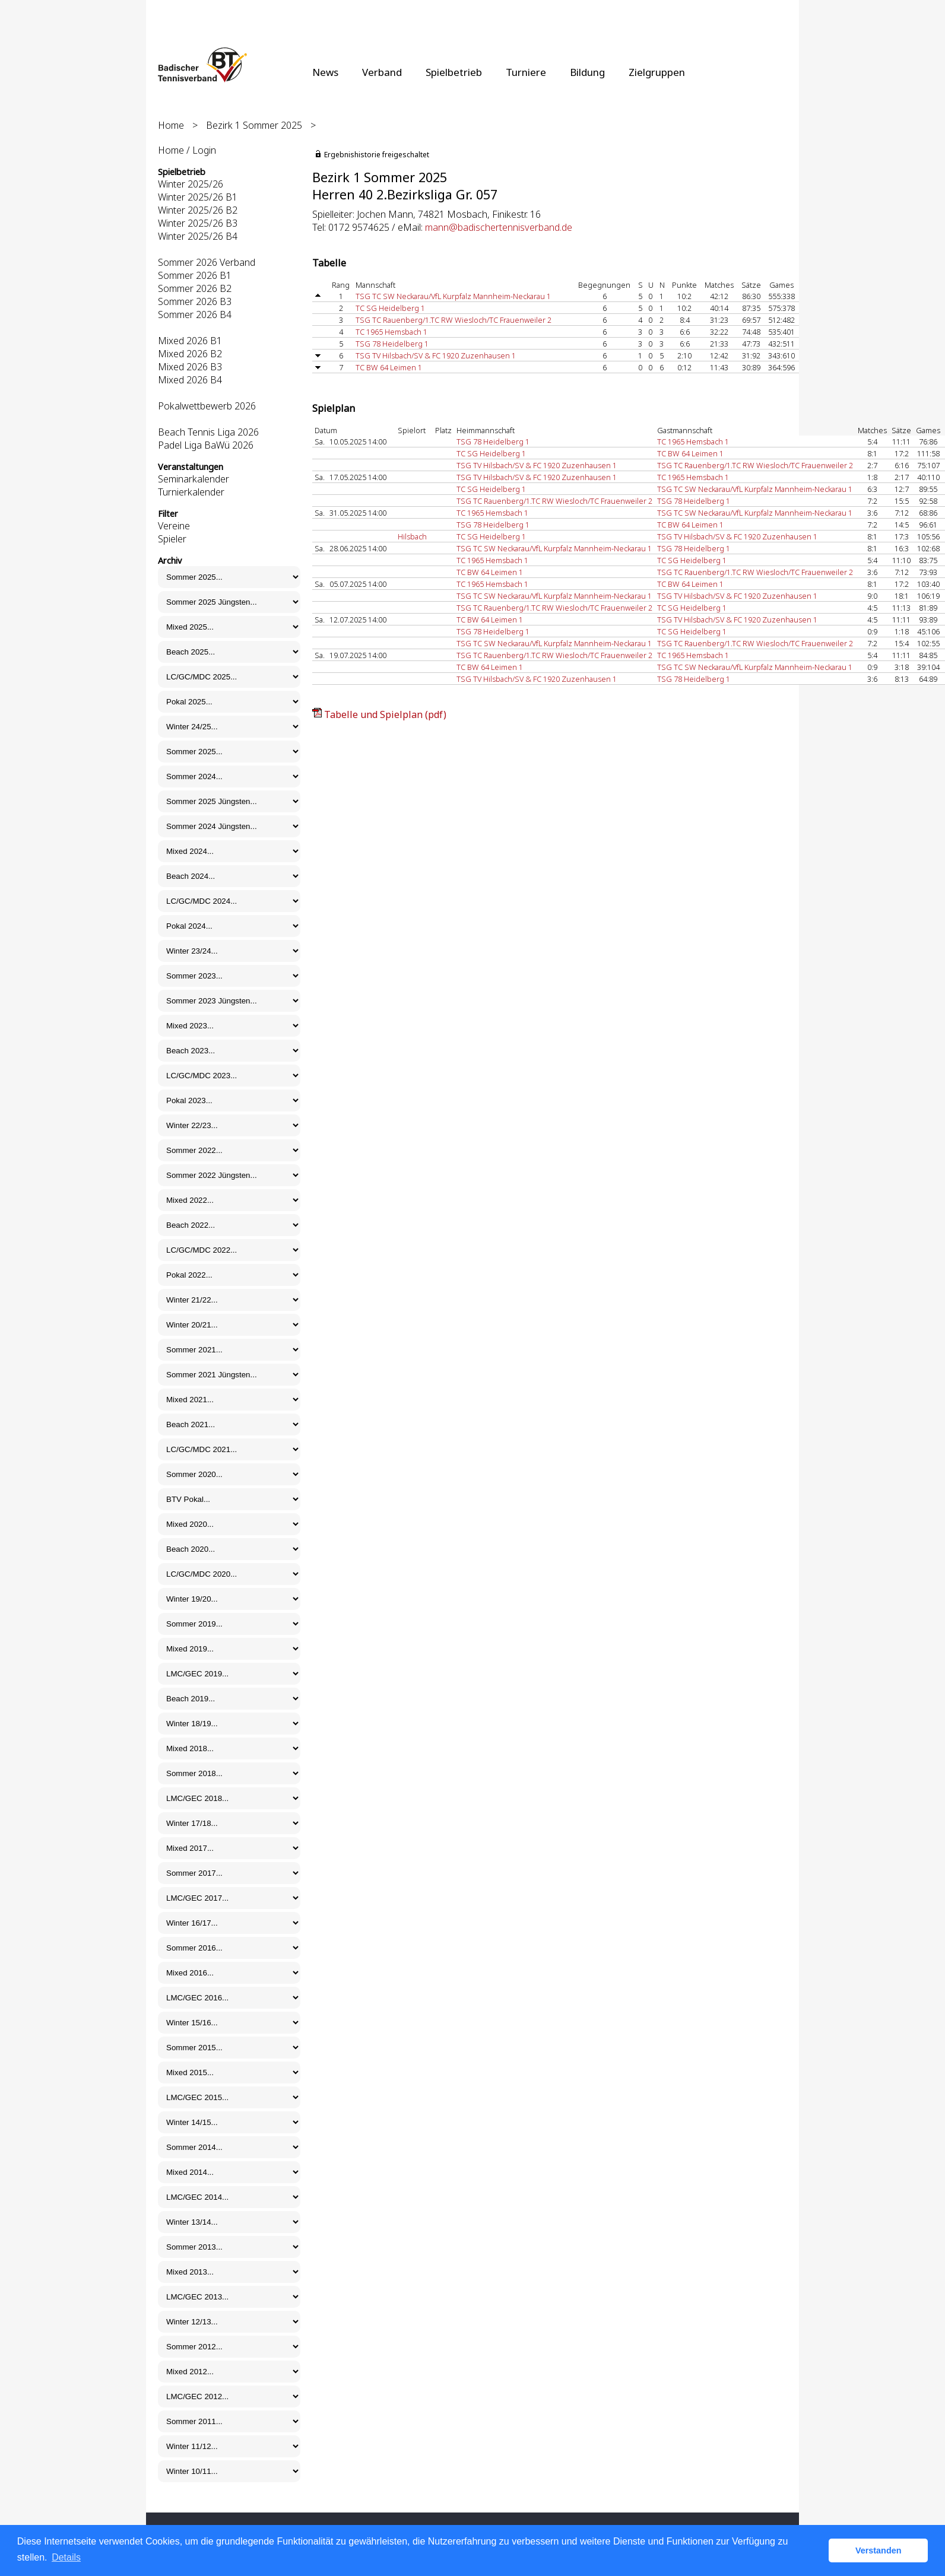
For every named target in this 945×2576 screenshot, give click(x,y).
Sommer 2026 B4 (195, 314)
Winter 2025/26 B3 (197, 223)
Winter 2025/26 (190, 183)
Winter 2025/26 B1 (197, 197)
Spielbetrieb (454, 72)
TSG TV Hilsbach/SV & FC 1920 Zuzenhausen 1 (436, 355)
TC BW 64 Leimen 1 (389, 367)
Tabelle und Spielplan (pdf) (385, 714)
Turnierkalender (191, 491)
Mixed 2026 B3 (190, 366)
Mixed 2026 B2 (190, 353)
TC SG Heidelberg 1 (390, 308)
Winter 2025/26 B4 (197, 236)
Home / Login (187, 150)
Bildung (587, 72)
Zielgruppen (657, 72)
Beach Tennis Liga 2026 (208, 432)
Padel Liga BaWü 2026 (205, 445)
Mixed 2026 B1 (190, 340)
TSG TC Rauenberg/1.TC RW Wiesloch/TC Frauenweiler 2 (453, 320)
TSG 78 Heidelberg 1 (392, 343)
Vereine (174, 525)
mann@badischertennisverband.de (498, 227)
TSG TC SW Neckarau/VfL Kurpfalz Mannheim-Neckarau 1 (453, 296)
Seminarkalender (193, 478)
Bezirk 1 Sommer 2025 (254, 125)
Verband (382, 72)
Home (171, 125)
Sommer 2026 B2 (195, 288)
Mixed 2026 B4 (190, 379)
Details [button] (66, 2557)
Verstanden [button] (878, 2550)
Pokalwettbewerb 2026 (207, 405)
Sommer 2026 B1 (195, 275)
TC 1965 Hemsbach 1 (391, 331)
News (325, 72)
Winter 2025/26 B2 (197, 210)
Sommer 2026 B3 (195, 301)
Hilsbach (412, 536)
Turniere (526, 72)
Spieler (172, 538)
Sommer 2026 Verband (206, 262)
